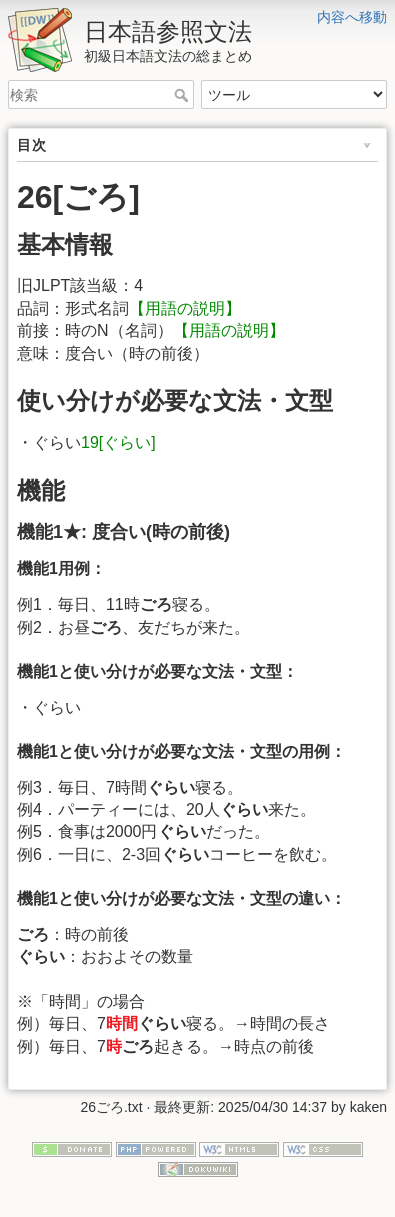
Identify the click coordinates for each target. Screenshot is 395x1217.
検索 (183, 95)
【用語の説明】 (185, 308)
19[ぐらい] (118, 442)
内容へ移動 (352, 17)
